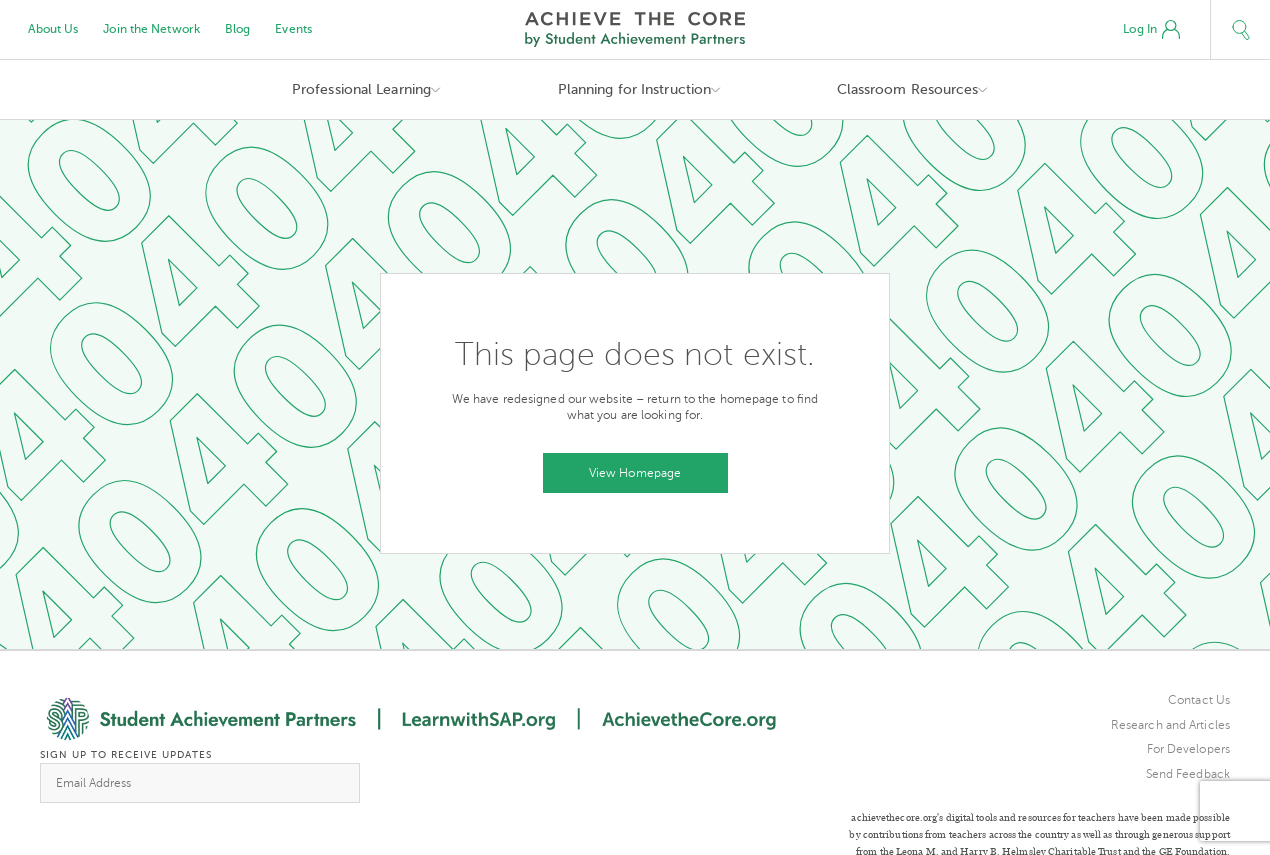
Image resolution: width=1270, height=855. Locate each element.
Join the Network (151, 29)
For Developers (1188, 749)
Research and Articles (1170, 725)
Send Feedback (1188, 774)
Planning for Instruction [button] (634, 89)
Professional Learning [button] (361, 89)
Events (293, 29)
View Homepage (635, 473)
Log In (1151, 30)
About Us (53, 29)
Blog (237, 29)
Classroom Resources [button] (908, 89)
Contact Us (1199, 700)
